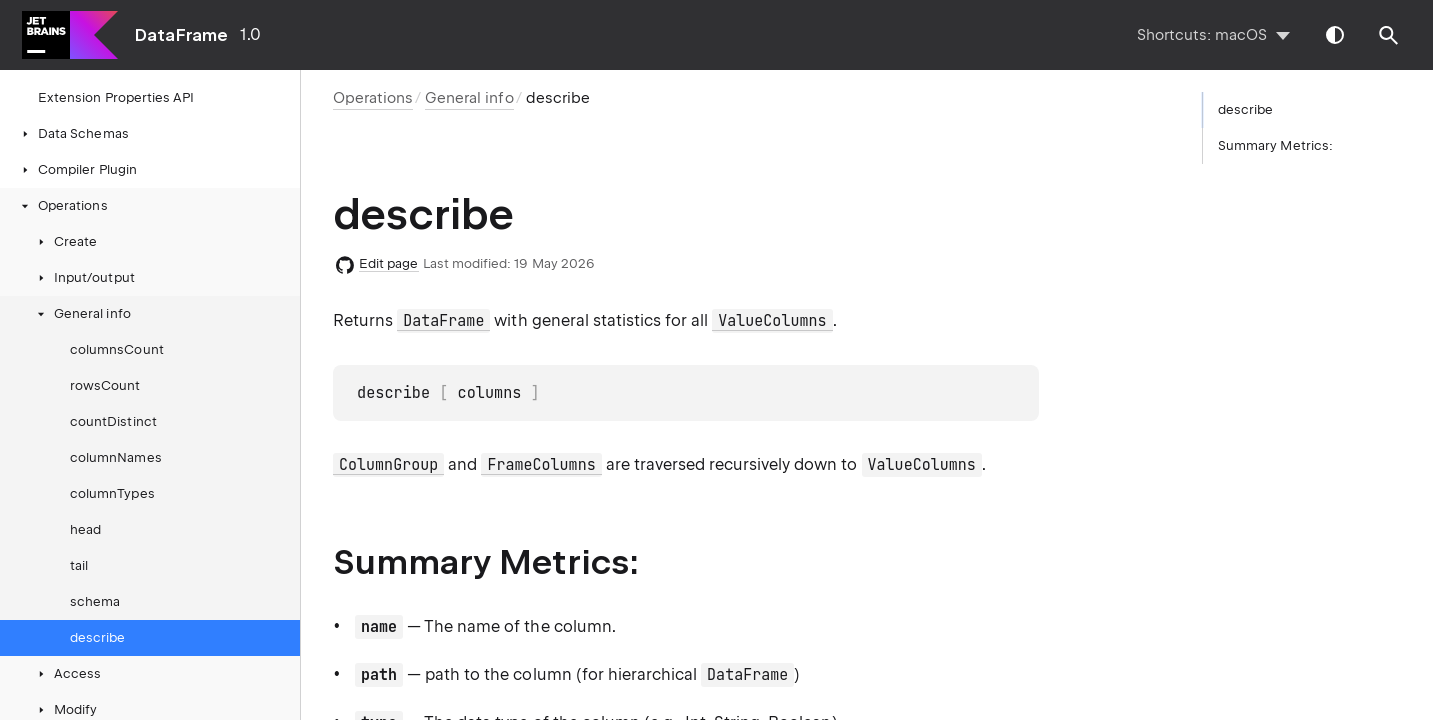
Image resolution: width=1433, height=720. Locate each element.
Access (67, 673)
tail (79, 565)
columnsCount (117, 349)
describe (97, 637)
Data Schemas (73, 133)
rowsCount (105, 385)
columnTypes (112, 493)
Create (65, 241)
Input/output (84, 277)
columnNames (116, 457)
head (85, 529)
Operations (63, 205)
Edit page (389, 263)
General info (82, 313)
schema (95, 601)
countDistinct (113, 421)
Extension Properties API (116, 97)
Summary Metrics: (1275, 145)
